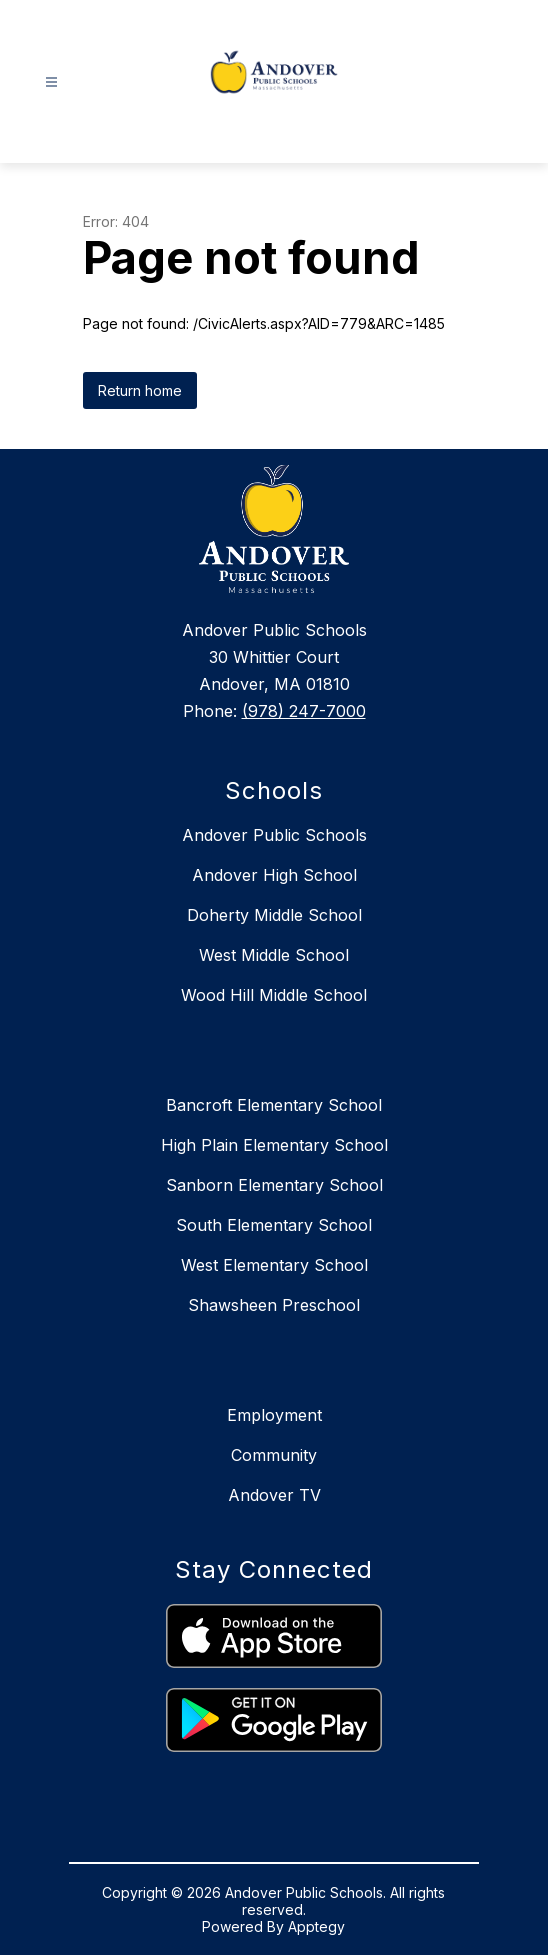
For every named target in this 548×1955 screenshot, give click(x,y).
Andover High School (274, 875)
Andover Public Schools (274, 835)
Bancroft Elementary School (274, 1105)
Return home (140, 390)
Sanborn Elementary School (274, 1185)
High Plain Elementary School (274, 1145)
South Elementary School (274, 1225)
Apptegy (316, 1926)
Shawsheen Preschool (274, 1305)
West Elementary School (274, 1265)
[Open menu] (51, 82)
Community (274, 1455)
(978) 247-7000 (304, 711)
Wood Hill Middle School (274, 995)
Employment (274, 1415)
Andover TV (274, 1495)
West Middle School (274, 955)
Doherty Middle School (274, 915)
